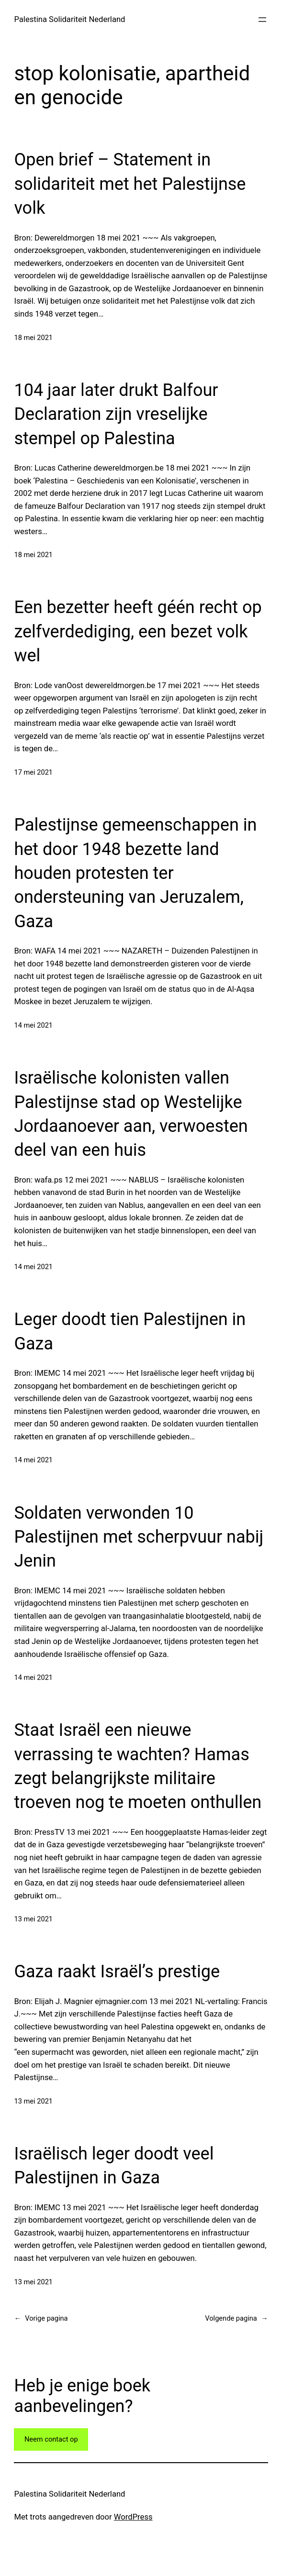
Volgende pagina (236, 2318)
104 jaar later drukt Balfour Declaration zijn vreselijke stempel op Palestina (116, 414)
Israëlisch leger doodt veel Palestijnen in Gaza (114, 2166)
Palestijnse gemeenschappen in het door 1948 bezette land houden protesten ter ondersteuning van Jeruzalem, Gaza (135, 873)
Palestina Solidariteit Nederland (69, 19)
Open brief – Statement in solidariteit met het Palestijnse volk (130, 184)
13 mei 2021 (33, 1919)
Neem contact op (51, 2439)
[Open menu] (262, 19)
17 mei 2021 (33, 772)
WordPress (133, 2516)
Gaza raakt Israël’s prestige (117, 1972)
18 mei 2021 (33, 337)
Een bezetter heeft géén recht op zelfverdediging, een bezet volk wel (137, 631)
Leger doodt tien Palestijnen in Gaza (130, 1331)
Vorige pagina (41, 2318)
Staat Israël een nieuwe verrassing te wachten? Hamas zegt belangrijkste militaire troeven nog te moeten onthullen (137, 1766)
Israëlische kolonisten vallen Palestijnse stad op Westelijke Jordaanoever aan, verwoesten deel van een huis (131, 1114)
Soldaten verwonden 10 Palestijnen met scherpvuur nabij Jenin (138, 1537)
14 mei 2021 (33, 1025)
